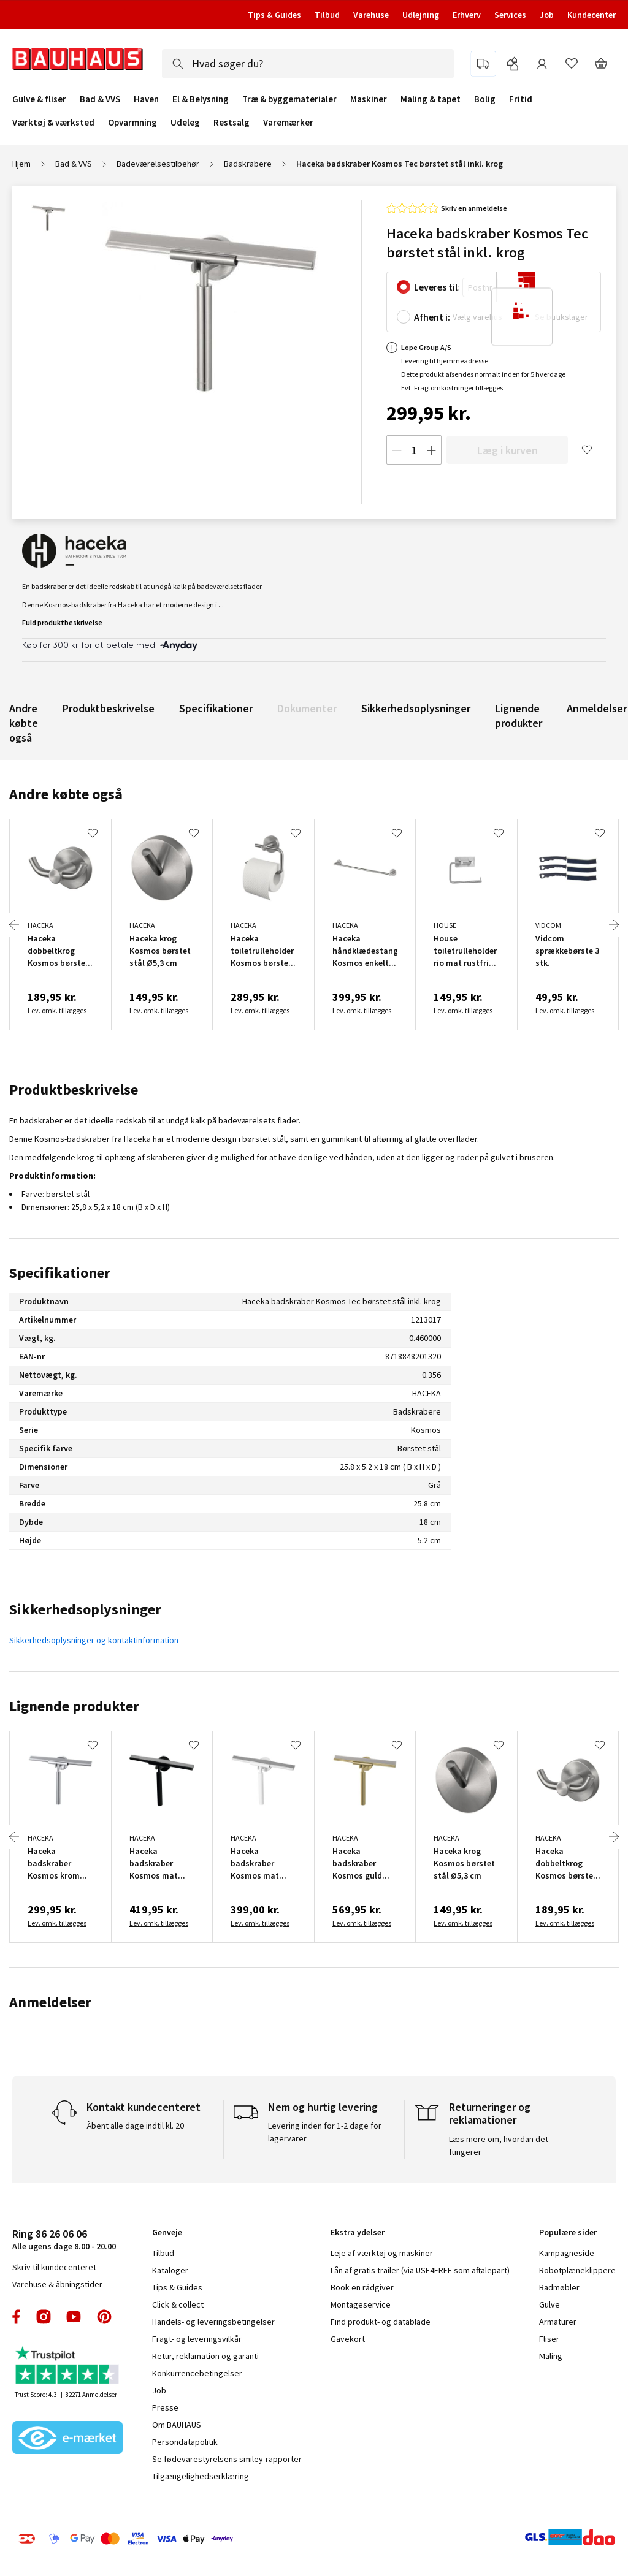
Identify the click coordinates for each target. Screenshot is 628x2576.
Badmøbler (559, 2287)
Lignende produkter (518, 715)
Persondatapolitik (185, 2441)
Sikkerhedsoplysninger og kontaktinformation (93, 1640)
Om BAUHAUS (176, 2424)
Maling (550, 2355)
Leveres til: (437, 287)
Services (510, 14)
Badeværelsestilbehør (158, 163)
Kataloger (170, 2270)
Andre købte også (23, 723)
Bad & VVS (100, 99)
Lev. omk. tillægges (57, 1010)
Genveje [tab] (167, 2232)
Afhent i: (432, 317)
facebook (16, 2316)
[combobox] (308, 63)
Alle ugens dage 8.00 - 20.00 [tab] (64, 2239)
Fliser (549, 2338)
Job (547, 14)
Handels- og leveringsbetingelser (213, 2321)
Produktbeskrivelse (109, 708)
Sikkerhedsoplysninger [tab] (85, 1609)
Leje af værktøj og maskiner (382, 2253)
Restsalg (231, 122)
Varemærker (288, 122)
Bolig (485, 99)
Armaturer (557, 2321)
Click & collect (178, 2304)
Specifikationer (216, 708)
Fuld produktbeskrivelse (62, 622)
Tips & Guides (274, 14)
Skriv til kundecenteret (54, 2267)
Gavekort (348, 2338)
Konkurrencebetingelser (197, 2373)
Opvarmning (132, 122)
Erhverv (467, 14)
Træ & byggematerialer (289, 99)
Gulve (549, 2304)
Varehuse (371, 14)
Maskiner (368, 99)
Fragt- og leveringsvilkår (197, 2338)
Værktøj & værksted (53, 122)
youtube (73, 2316)
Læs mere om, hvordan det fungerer (498, 2145)
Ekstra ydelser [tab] (358, 2232)
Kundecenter (591, 14)
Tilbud (327, 14)
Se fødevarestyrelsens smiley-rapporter (227, 2458)
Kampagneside (566, 2253)
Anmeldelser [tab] (50, 2002)
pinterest (104, 2316)
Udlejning (420, 14)
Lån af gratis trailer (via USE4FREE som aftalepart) (420, 2270)
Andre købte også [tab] (66, 794)
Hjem (21, 163)
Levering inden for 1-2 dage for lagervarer (324, 2132)
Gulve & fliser (39, 99)
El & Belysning (200, 99)
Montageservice (361, 2304)
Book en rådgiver (362, 2287)
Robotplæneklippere (577, 2270)
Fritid (520, 99)
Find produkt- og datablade (381, 2321)
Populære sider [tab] (568, 2232)
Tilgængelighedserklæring (200, 2476)
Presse (165, 2407)
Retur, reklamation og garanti (205, 2355)
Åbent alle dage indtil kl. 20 (135, 2125)
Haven (146, 99)
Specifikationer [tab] (59, 1272)
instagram (43, 2316)
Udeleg (185, 122)
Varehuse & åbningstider (57, 2284)
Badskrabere (248, 163)
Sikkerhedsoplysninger (415, 708)
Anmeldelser (597, 708)
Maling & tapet (430, 99)
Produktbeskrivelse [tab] (73, 1089)
